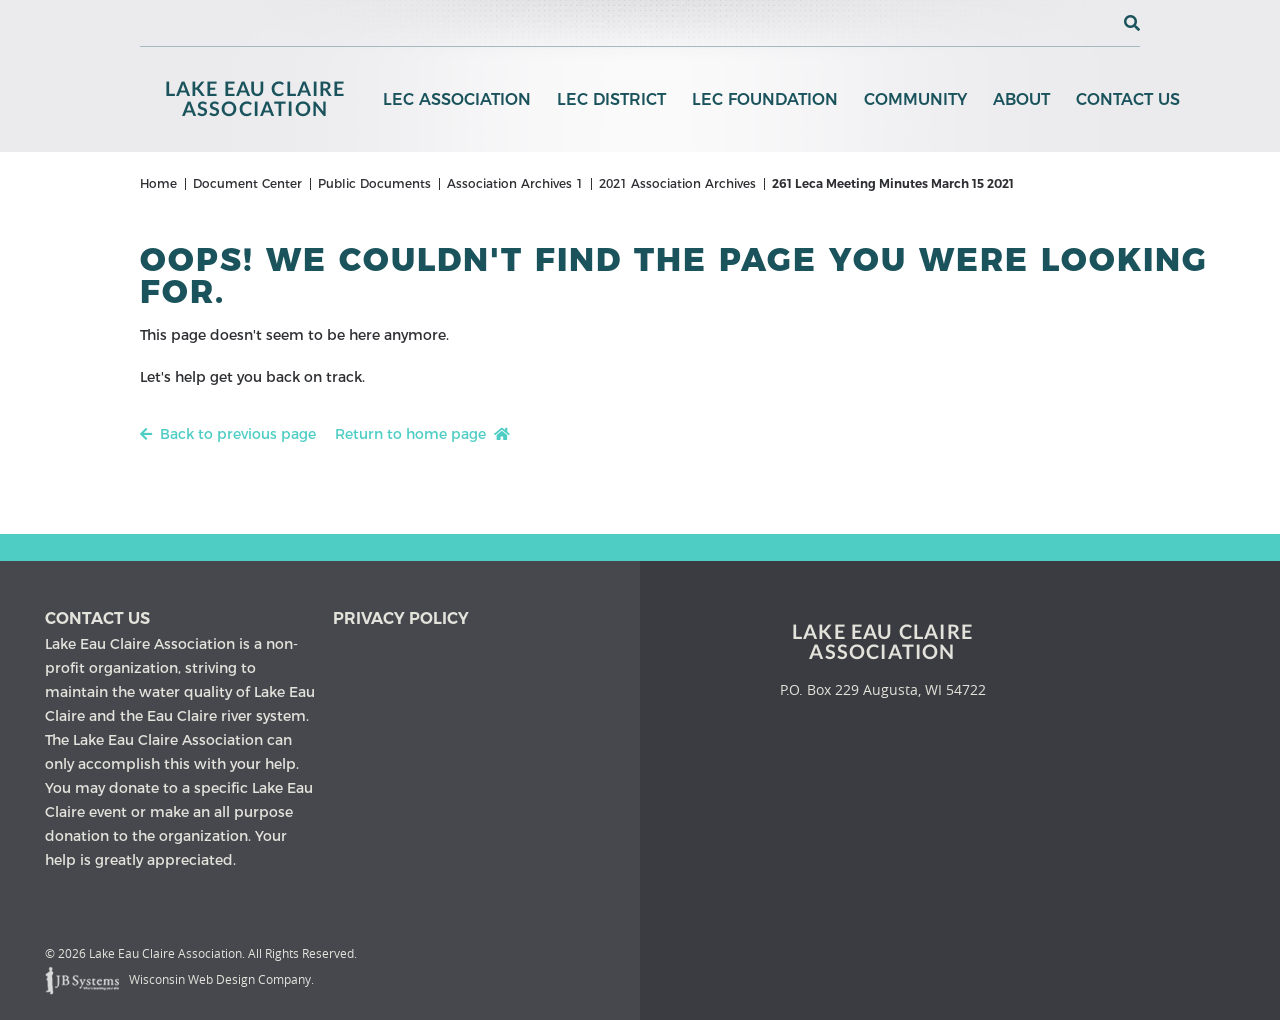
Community (915, 99)
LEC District (611, 99)
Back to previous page (228, 434)
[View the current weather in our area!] (1099, 23)
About (1021, 99)
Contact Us (1128, 99)
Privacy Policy (401, 618)
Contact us (97, 618)
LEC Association (457, 99)
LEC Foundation (765, 99)
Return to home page (422, 434)
